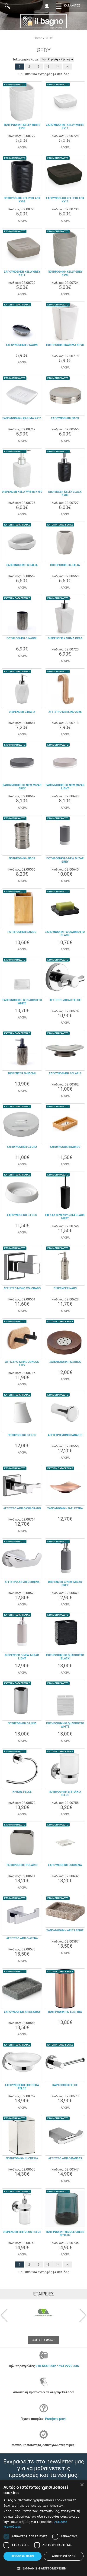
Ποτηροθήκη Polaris (22, 1865)
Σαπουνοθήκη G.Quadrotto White (22, 1001)
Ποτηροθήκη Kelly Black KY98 (22, 200)
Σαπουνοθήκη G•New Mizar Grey (22, 787)
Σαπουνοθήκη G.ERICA (65, 1361)
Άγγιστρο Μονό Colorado (22, 1288)
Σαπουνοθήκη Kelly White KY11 (65, 126)
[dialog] (43, 2528)
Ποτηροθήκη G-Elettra (65, 2011)
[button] (43, 2568)
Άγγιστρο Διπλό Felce (65, 1000)
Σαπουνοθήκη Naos (65, 418)
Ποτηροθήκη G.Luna (22, 1723)
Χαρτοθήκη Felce (65, 2085)
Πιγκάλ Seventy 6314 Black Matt (65, 1216)
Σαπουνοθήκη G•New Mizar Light (64, 787)
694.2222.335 (68, 2366)
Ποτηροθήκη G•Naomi (21, 638)
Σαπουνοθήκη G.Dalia (22, 565)
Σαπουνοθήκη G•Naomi (22, 345)
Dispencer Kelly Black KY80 (65, 493)
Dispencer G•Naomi (22, 1073)
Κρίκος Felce (22, 1791)
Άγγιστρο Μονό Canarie (65, 1435)
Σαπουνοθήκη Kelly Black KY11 (65, 200)
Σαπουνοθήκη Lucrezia (65, 1865)
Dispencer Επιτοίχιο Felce (22, 2232)
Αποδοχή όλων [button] (22, 2556)
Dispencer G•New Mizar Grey (65, 1583)
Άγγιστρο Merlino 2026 (65, 712)
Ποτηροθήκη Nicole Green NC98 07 (65, 2233)
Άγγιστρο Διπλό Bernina (22, 1582)
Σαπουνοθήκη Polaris (65, 1073)
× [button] (82, 2485)
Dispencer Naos (65, 1288)
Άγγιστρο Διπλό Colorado (22, 1508)
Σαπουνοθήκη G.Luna (22, 1147)
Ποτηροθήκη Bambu (21, 932)
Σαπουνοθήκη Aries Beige (65, 1930)
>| (67, 66)
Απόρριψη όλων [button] (63, 2556)
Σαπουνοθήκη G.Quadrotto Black (65, 933)
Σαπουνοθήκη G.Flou (22, 1215)
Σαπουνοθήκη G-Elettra (65, 1508)
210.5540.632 (45, 2366)
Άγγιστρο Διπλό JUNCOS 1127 (22, 1363)
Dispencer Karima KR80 (65, 638)
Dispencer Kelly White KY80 (22, 491)
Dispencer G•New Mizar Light (22, 1657)
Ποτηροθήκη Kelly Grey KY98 (65, 273)
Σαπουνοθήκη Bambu (65, 1147)
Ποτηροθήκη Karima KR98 (65, 345)
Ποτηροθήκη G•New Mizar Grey (65, 860)
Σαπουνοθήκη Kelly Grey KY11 (22, 273)
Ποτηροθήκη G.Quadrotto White (65, 1725)
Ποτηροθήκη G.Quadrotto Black (65, 1657)
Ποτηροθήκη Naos (22, 858)
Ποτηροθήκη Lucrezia (22, 2158)
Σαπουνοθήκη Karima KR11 (22, 418)
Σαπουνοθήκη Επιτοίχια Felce (22, 2087)
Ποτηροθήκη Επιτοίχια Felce (65, 1793)
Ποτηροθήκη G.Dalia (65, 565)
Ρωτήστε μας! (55, 2419)
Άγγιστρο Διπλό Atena (22, 1938)
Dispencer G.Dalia (22, 712)
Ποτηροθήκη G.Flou (22, 1435)
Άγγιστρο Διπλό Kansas (65, 2158)
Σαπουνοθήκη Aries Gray (22, 2011)
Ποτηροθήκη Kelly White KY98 (22, 126)
